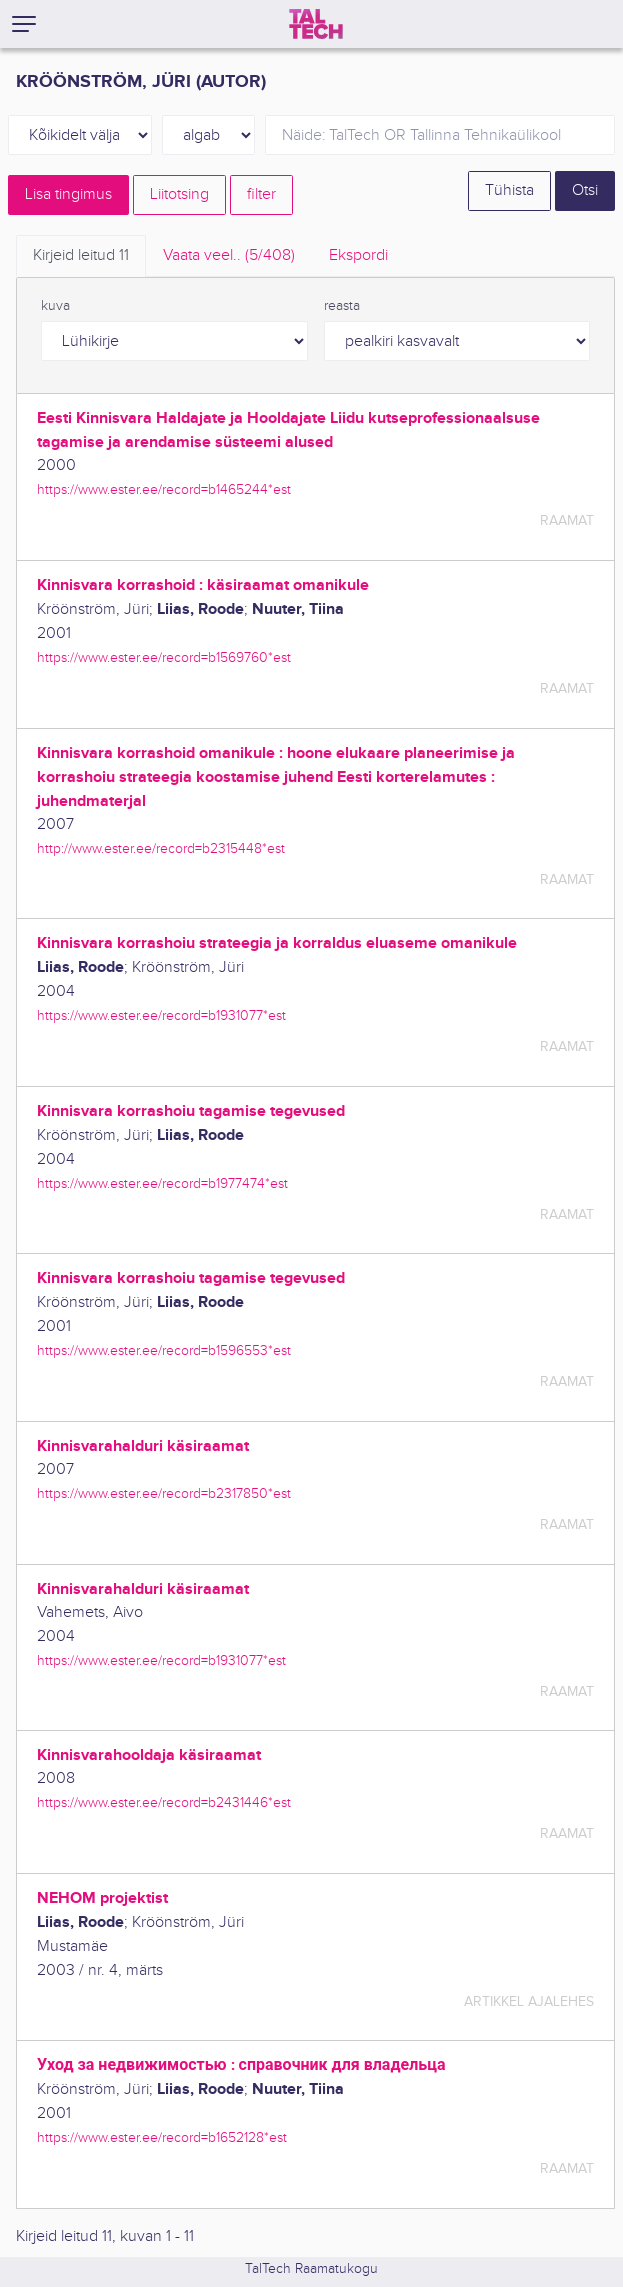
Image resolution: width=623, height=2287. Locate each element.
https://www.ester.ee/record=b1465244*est (164, 489)
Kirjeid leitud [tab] (81, 255)
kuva (55, 306)
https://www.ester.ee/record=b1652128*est (162, 2137)
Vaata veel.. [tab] (229, 255)
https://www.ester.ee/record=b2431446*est (164, 1802)
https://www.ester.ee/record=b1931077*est (161, 1015)
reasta (342, 306)
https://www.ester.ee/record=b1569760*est (164, 657)
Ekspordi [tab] (358, 255)
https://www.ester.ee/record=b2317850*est (164, 1493)
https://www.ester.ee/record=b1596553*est (164, 1350)
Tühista (509, 190)
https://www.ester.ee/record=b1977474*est (162, 1183)
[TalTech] (316, 24)
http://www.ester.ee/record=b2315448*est (161, 848)
